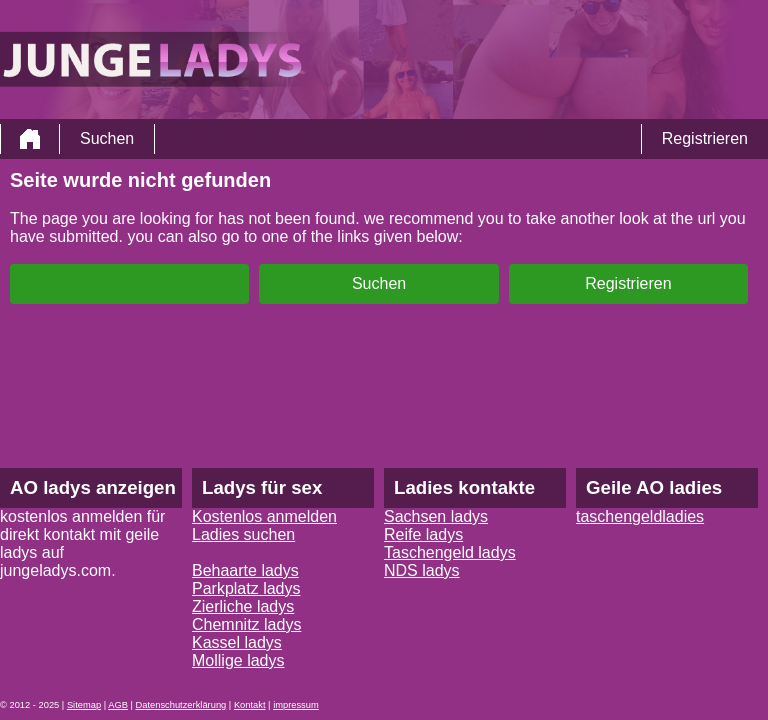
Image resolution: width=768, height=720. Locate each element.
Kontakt (250, 705)
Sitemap (84, 705)
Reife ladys (423, 534)
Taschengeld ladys (450, 552)
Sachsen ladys (436, 516)
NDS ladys (422, 570)
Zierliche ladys (243, 606)
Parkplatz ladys (246, 588)
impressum (296, 705)
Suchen (107, 138)
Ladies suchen (243, 534)
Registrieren (705, 138)
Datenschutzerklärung (181, 705)
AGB (118, 705)
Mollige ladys (238, 660)
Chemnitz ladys (246, 624)
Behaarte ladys (245, 570)
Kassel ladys (237, 642)
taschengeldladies (640, 516)
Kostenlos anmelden (264, 516)
